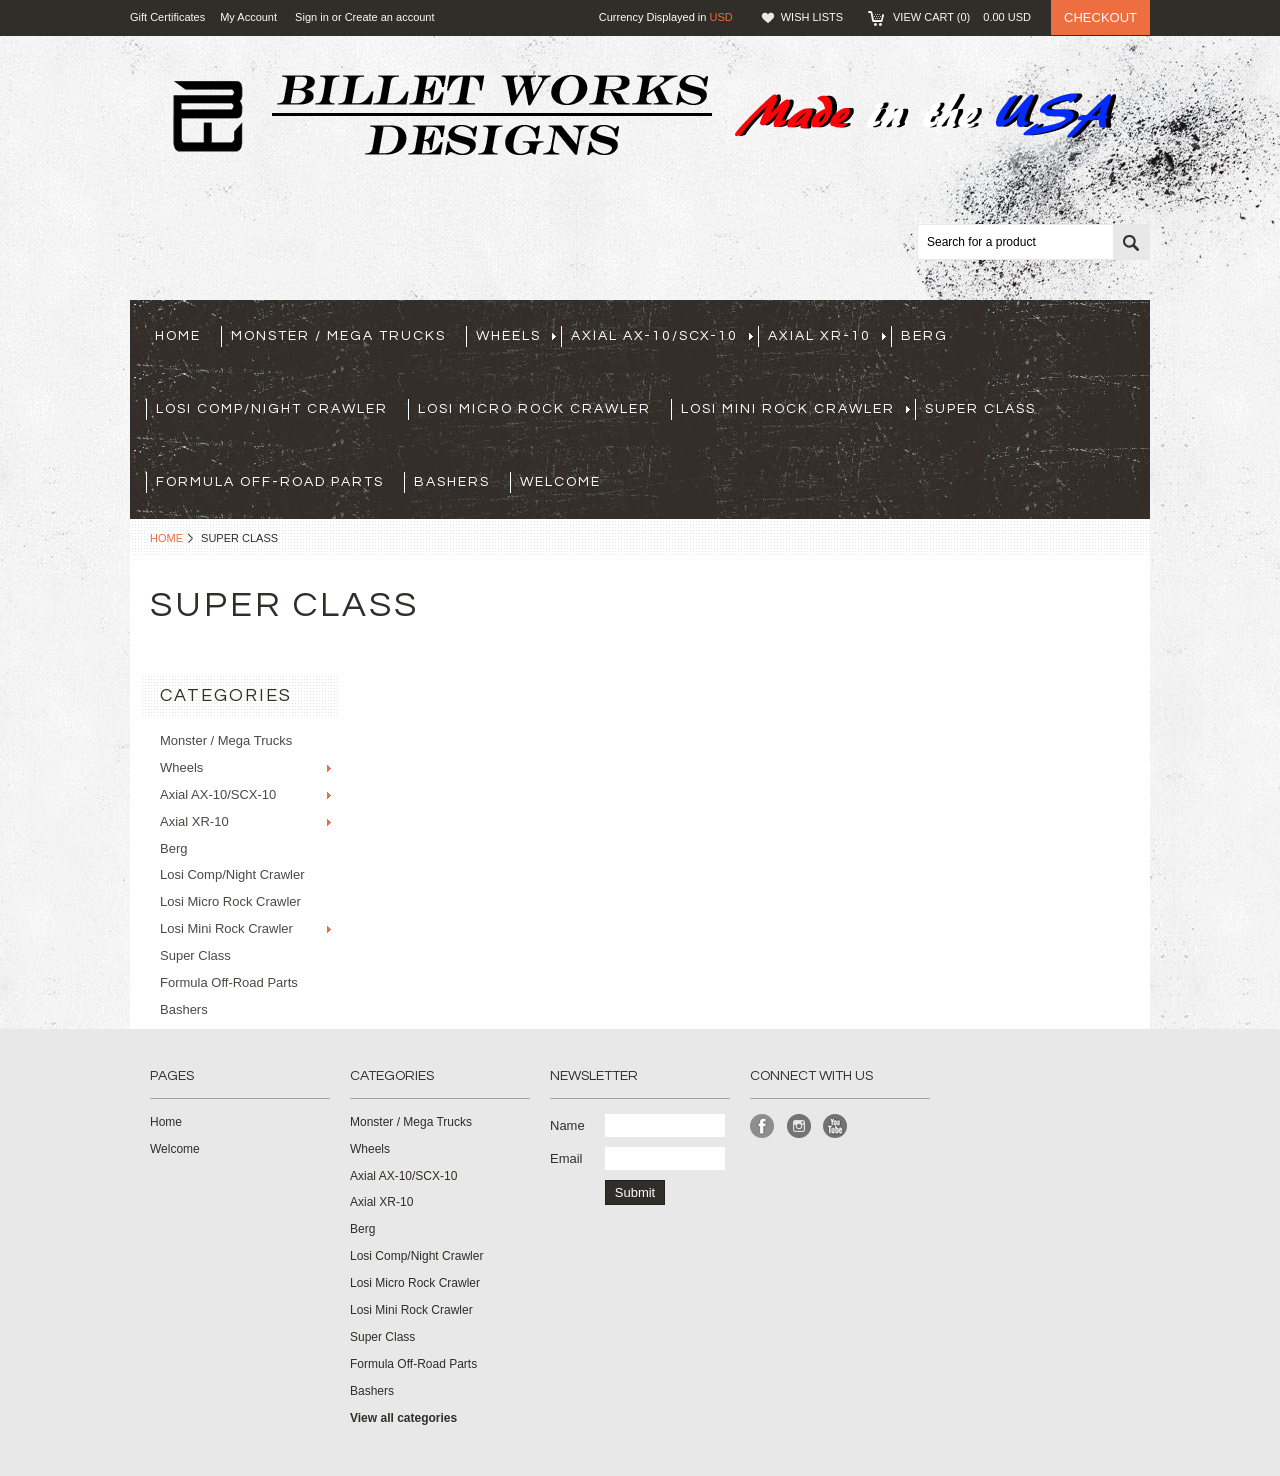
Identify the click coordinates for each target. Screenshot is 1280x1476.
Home (166, 538)
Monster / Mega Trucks (338, 336)
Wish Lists (812, 17)
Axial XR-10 (827, 336)
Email (566, 1158)
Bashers (452, 482)
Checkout (1100, 17)
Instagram (799, 1126)
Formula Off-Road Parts (270, 482)
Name (567, 1125)
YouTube (835, 1126)
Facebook (762, 1126)
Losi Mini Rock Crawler (795, 409)
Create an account (390, 17)
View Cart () (962, 17)
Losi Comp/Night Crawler (272, 409)
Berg (924, 336)
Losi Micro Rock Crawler (534, 409)
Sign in (312, 17)
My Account (248, 17)
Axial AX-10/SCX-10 (662, 336)
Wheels (516, 336)
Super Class (980, 409)
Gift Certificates (167, 17)
